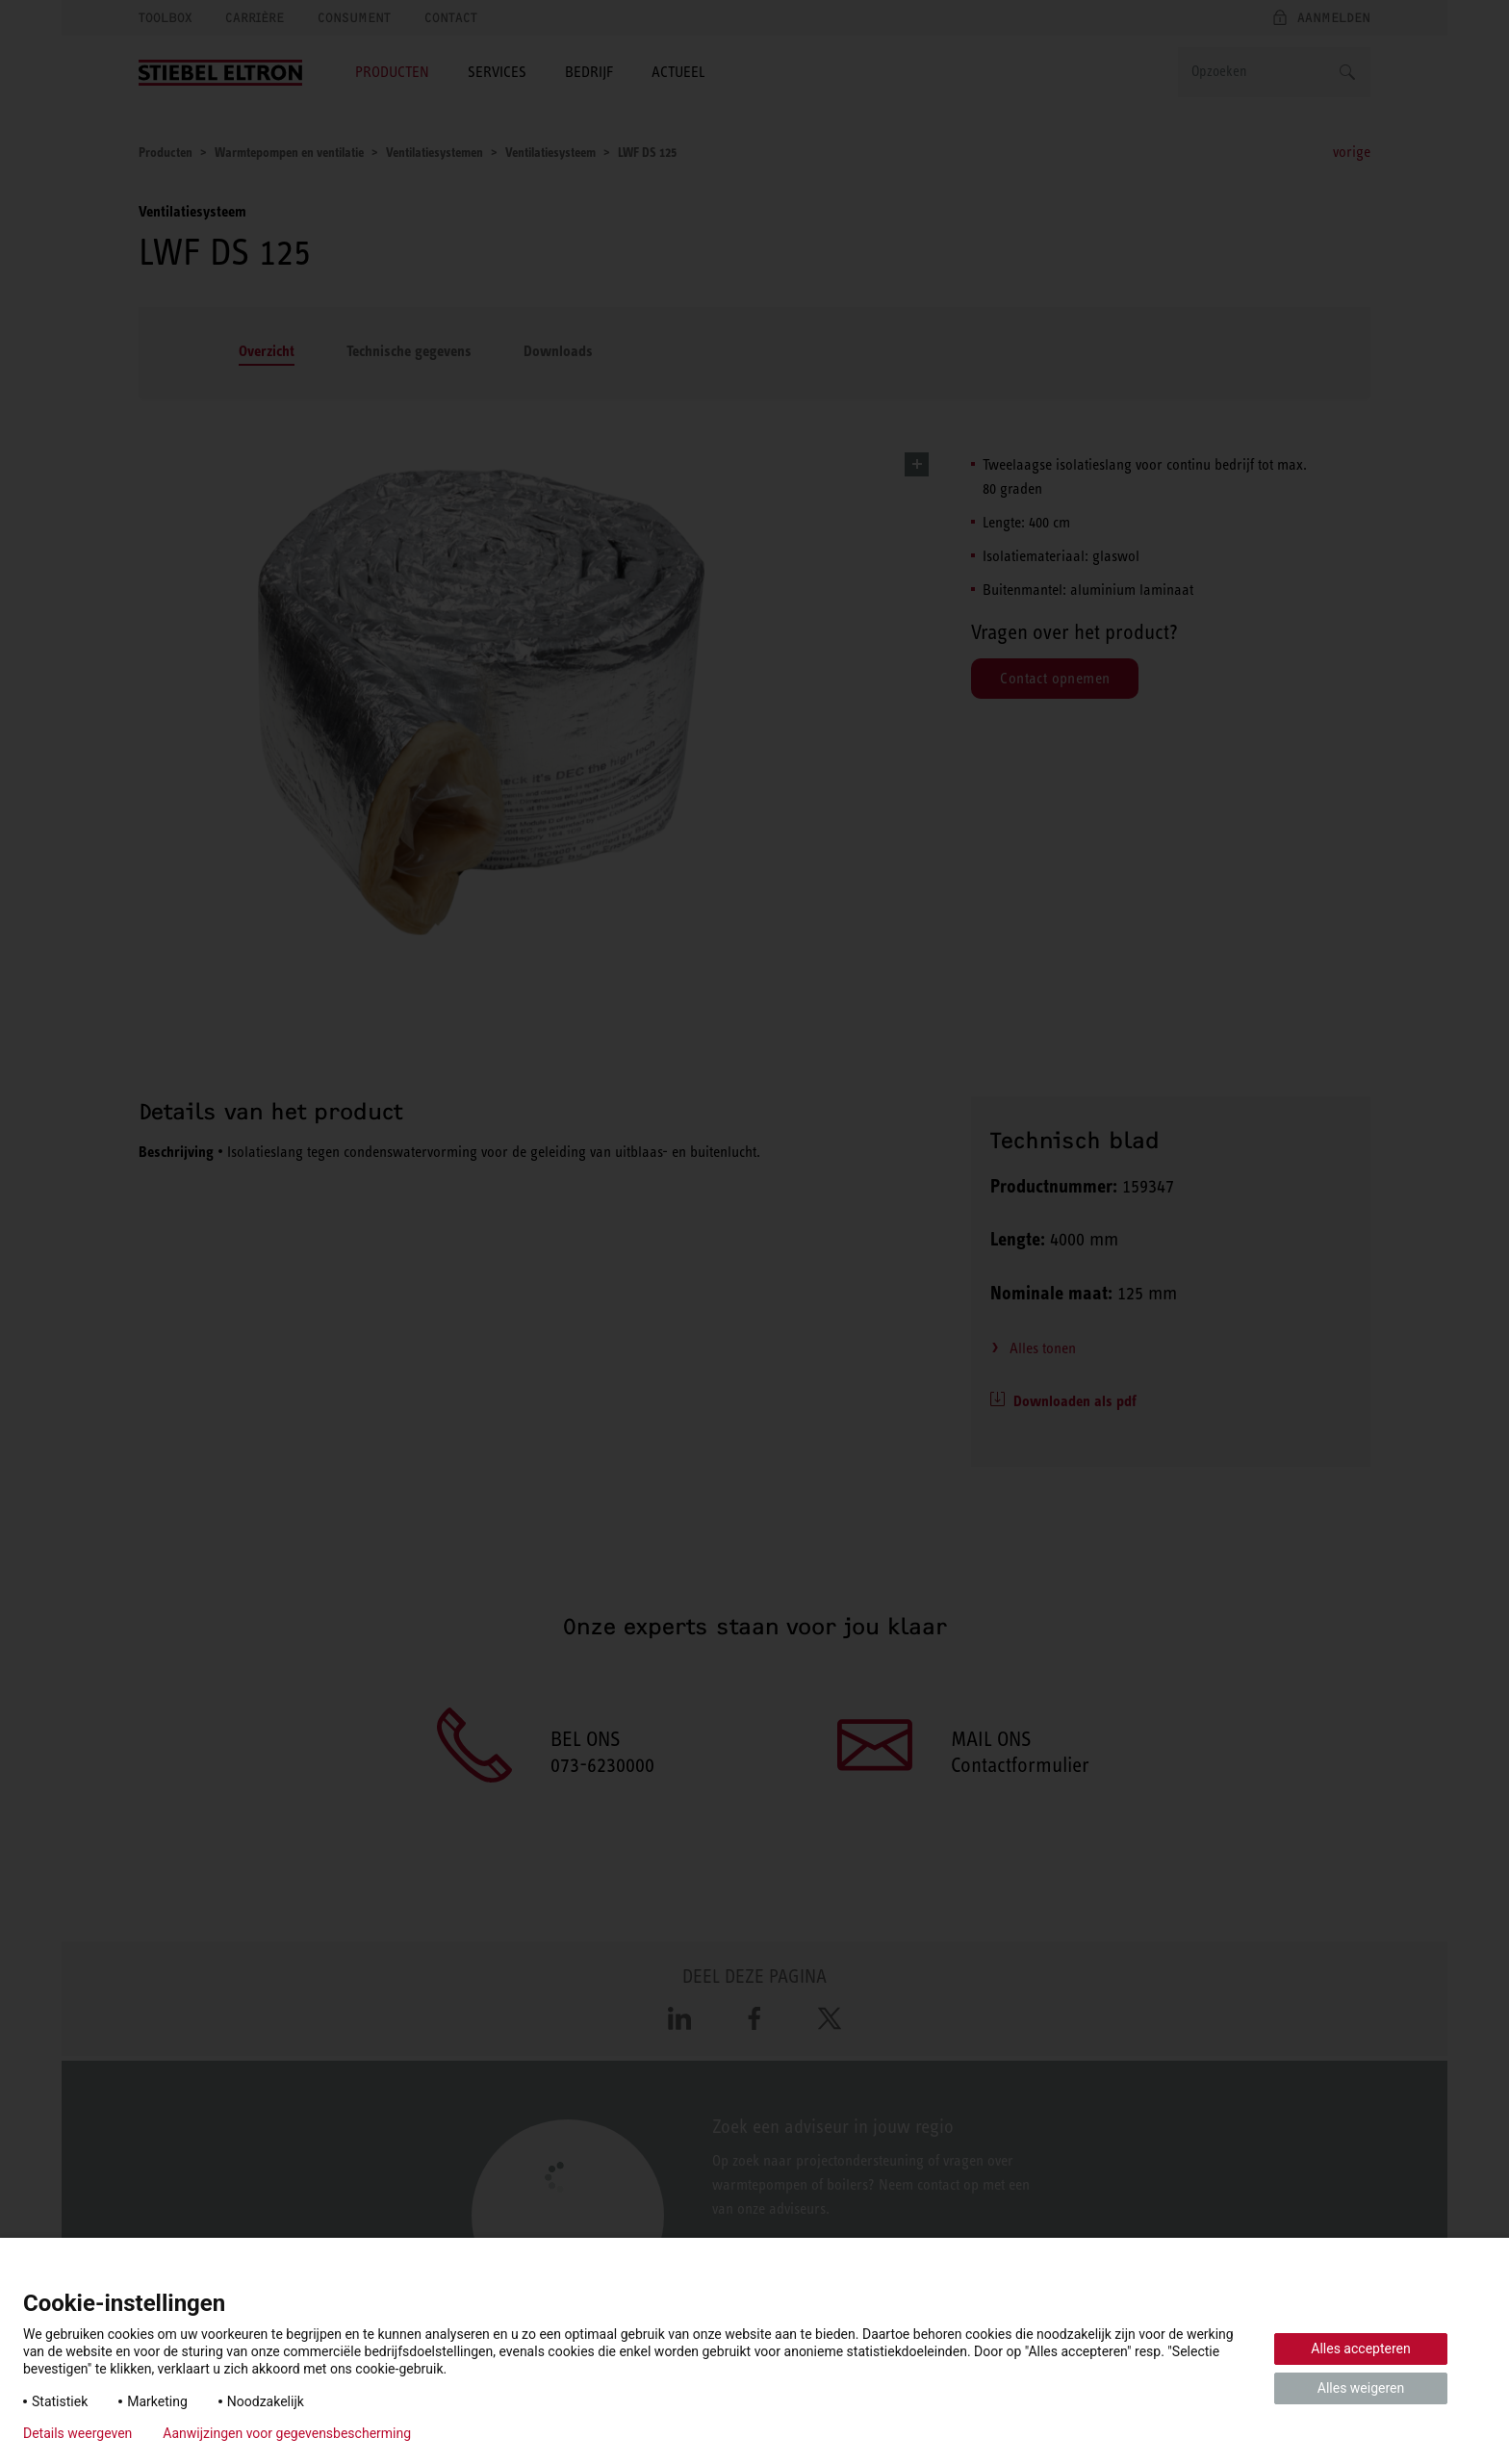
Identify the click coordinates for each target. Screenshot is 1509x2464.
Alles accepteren (1360, 2348)
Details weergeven (77, 2433)
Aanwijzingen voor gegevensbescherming (287, 2433)
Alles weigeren (1360, 2388)
